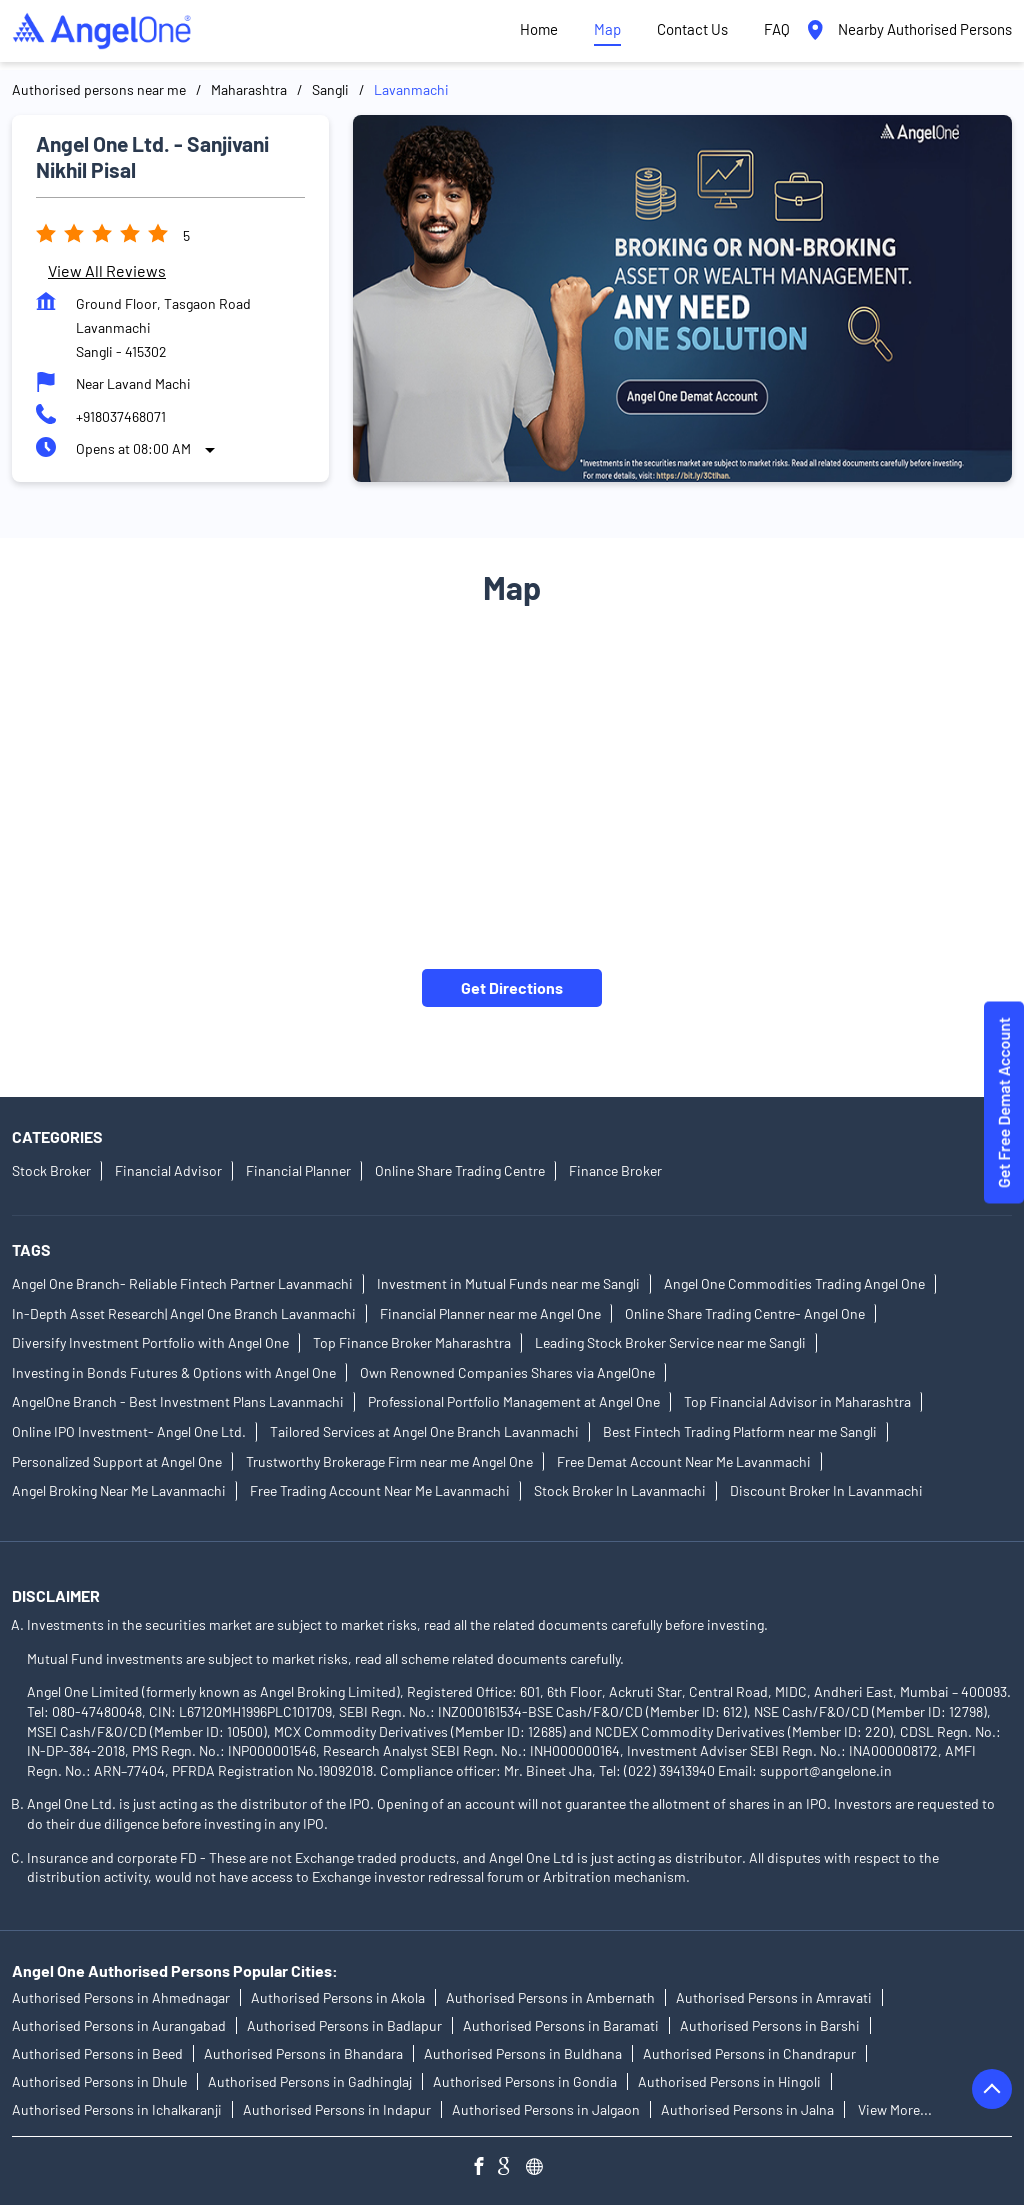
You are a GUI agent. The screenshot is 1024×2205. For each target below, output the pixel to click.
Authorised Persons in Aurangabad (119, 2026)
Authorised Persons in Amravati (774, 1998)
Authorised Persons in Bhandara (303, 2054)
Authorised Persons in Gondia (525, 2082)
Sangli (330, 89)
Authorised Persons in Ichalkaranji (117, 2110)
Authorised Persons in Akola (338, 1998)
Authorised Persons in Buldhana (523, 2054)
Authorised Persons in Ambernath (550, 1998)
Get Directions (512, 987)
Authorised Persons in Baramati (561, 2026)
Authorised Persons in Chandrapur (749, 2054)
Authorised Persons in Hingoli (729, 2082)
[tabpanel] (682, 298)
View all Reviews (107, 270)
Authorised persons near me (99, 89)
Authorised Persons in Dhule (99, 2082)
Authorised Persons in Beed (97, 2054)
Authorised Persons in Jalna (747, 2110)
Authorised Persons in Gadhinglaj (310, 2082)
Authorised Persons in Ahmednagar (121, 1998)
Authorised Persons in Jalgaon (546, 2110)
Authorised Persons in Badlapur (344, 2026)
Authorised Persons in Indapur (337, 2110)
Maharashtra (249, 89)
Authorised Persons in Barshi (770, 2026)
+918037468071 (121, 416)
